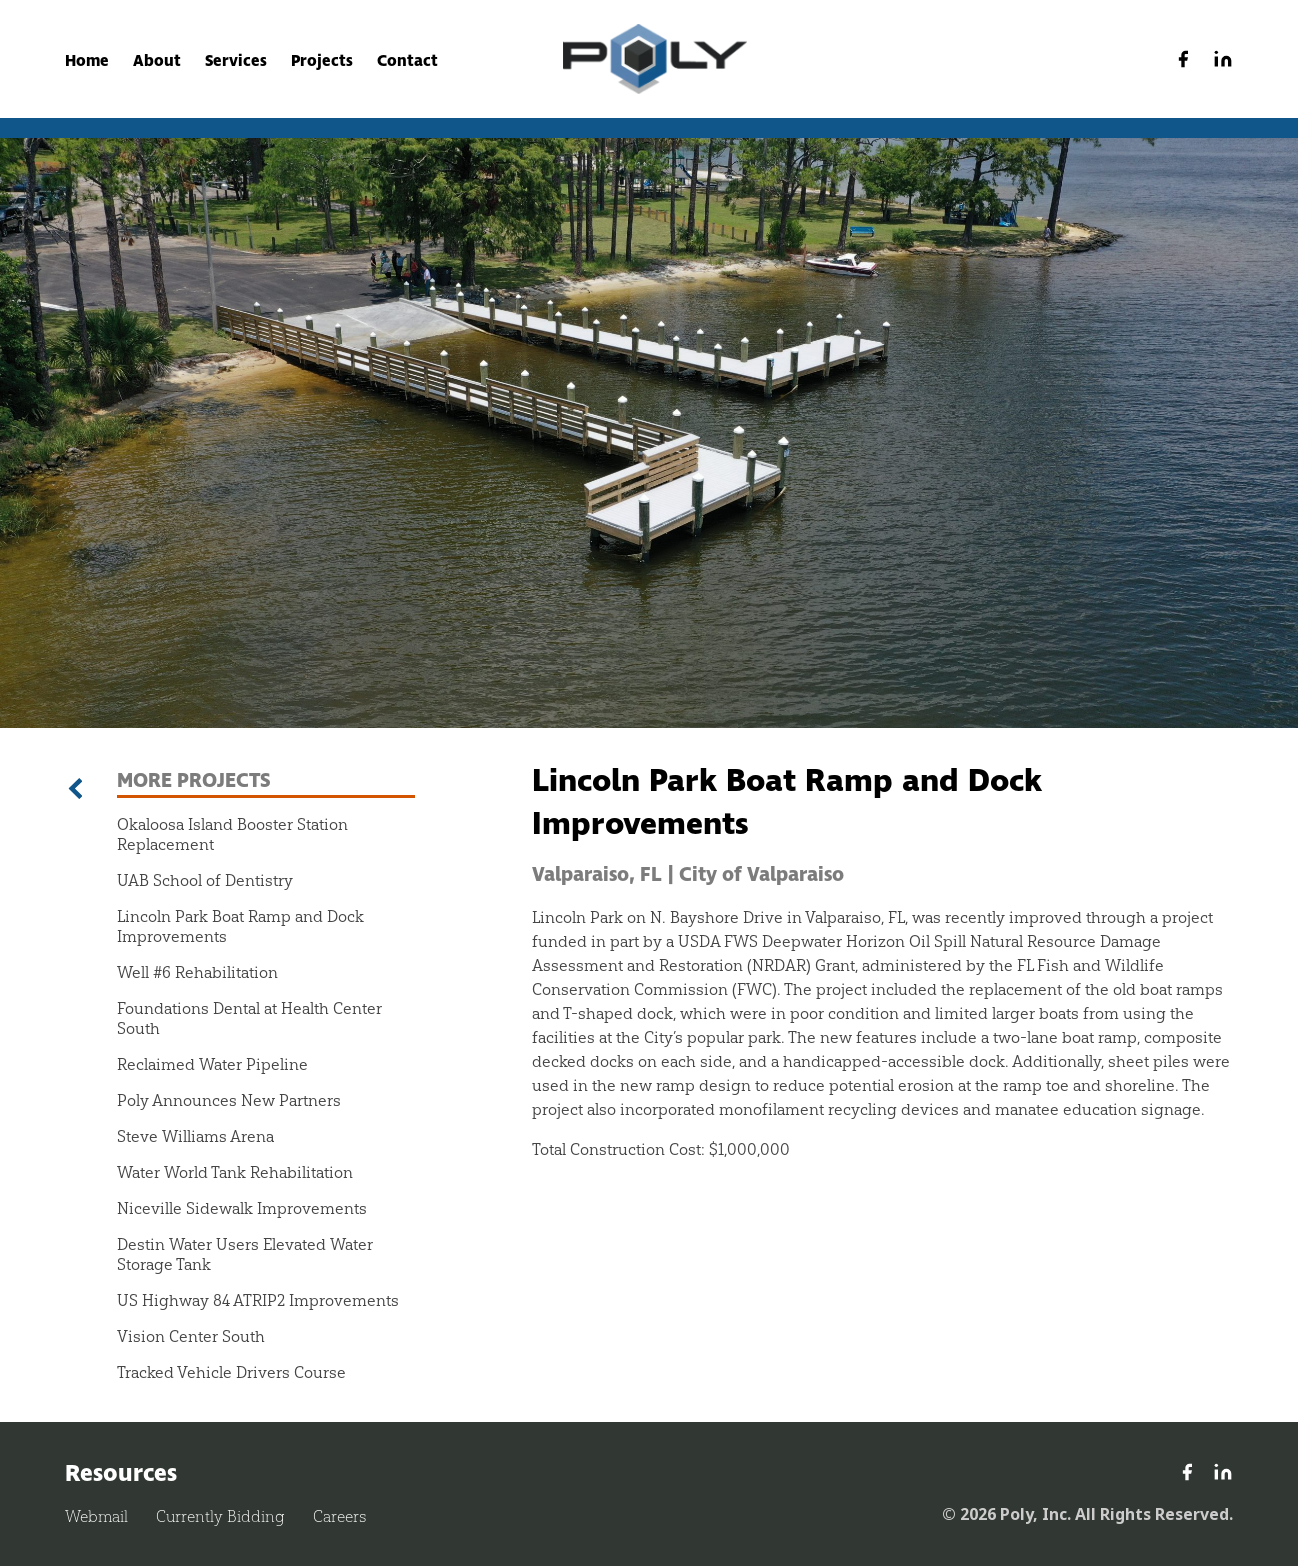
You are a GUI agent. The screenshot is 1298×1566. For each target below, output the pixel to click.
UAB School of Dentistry (205, 880)
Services (236, 61)
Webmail (96, 1516)
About (157, 61)
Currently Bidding (220, 1516)
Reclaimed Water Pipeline (212, 1064)
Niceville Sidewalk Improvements (242, 1208)
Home (87, 61)
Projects (322, 61)
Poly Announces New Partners (229, 1100)
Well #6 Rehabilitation (197, 972)
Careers (339, 1516)
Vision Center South (191, 1336)
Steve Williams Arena (195, 1136)
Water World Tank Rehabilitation (235, 1172)
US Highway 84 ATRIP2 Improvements (258, 1300)
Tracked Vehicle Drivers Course (231, 1372)
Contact (407, 61)
